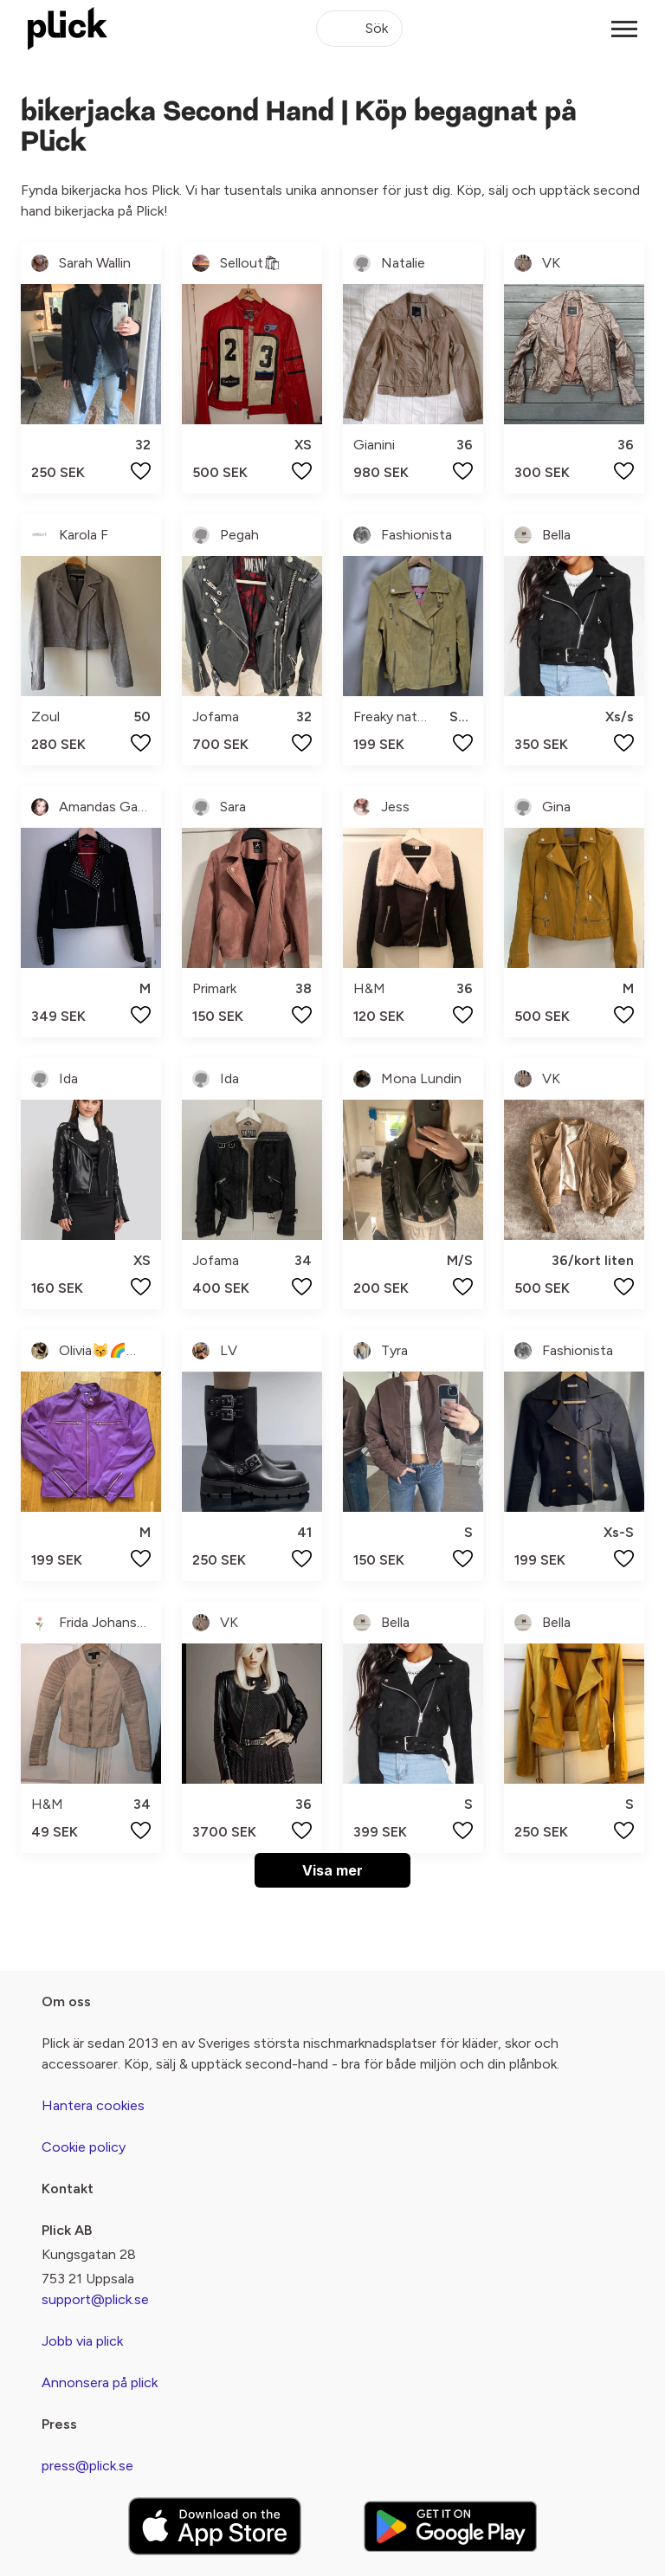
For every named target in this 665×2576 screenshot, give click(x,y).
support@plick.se (95, 2299)
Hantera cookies (93, 2105)
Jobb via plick (82, 2341)
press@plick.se (87, 2465)
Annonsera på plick (100, 2382)
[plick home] (67, 28)
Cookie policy (84, 2147)
